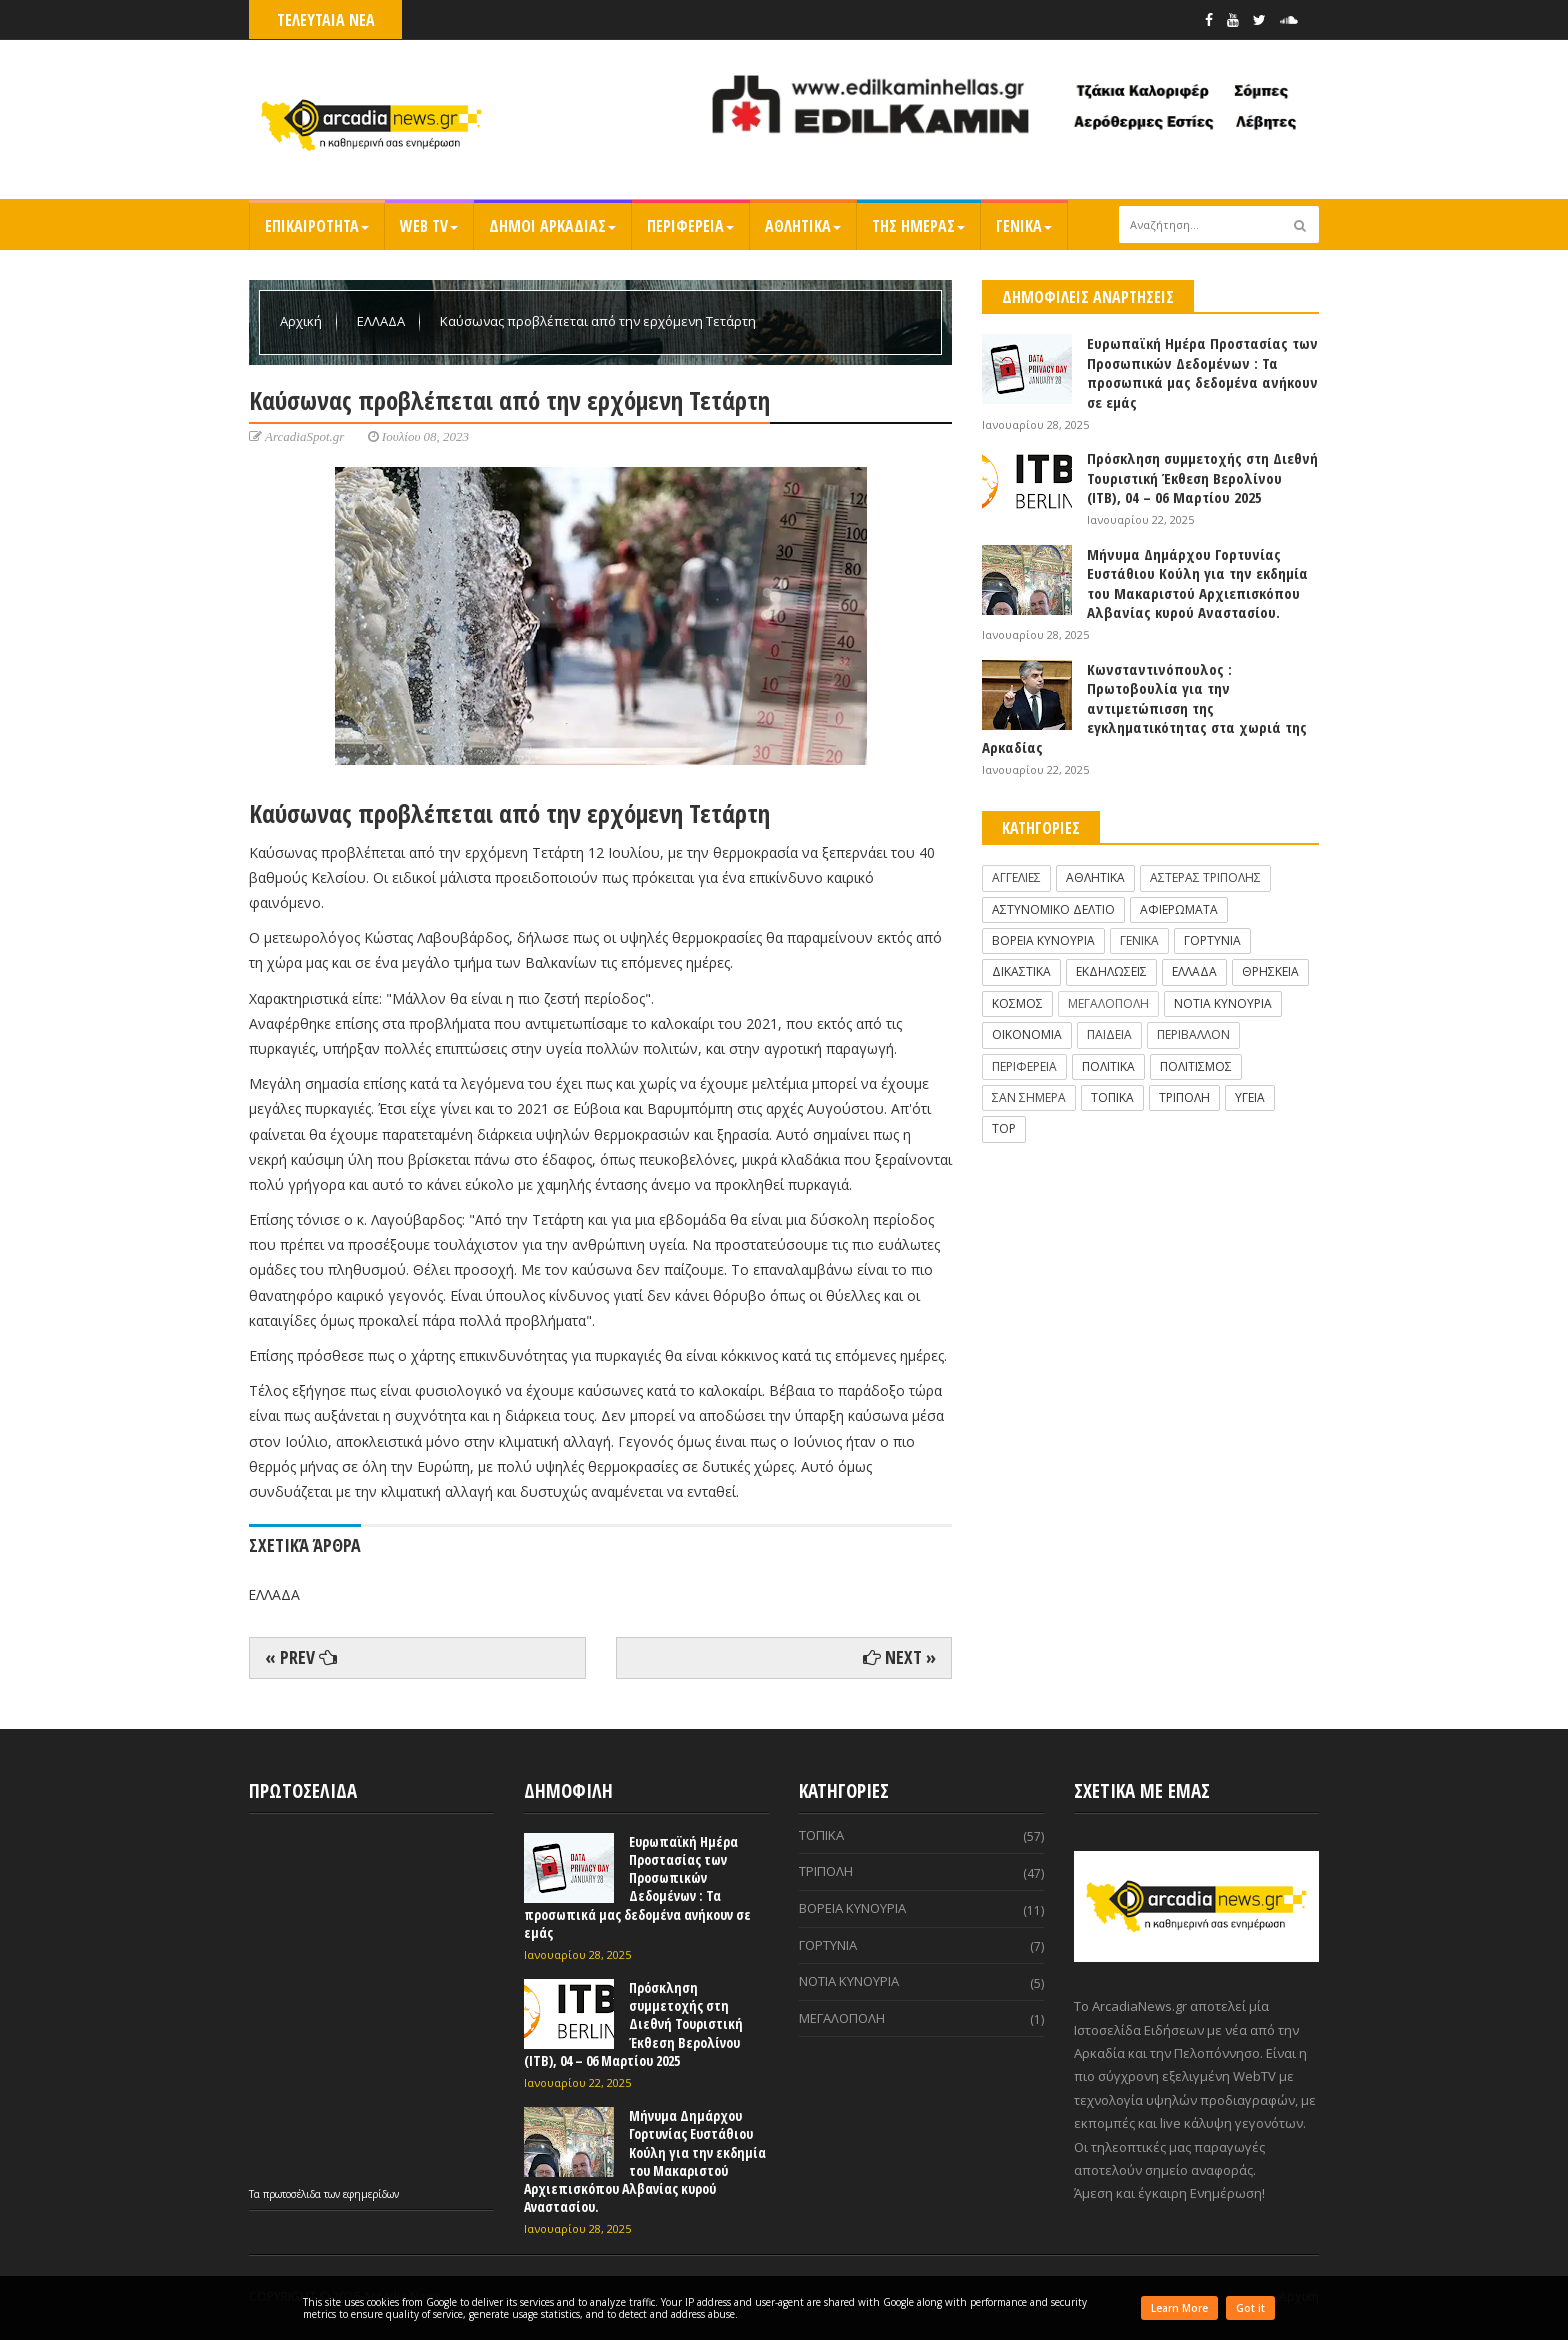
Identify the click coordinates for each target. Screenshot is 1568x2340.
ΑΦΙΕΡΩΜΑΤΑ (1179, 909)
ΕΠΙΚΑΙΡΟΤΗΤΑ (317, 226)
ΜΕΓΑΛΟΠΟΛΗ (1108, 1003)
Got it (1250, 2308)
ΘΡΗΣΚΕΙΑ (1270, 971)
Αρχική (302, 321)
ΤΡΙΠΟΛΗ (1184, 1097)
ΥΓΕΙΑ (1250, 1097)
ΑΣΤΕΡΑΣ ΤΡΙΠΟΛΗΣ (1205, 877)
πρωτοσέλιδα (293, 2194)
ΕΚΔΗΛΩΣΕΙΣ (1111, 971)
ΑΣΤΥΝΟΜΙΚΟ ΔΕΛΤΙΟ (1053, 909)
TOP (1004, 1128)
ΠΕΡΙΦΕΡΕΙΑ (690, 226)
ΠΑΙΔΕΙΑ (1109, 1034)
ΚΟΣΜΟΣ (1017, 1003)
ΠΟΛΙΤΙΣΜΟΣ (1196, 1066)
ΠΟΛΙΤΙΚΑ (1108, 1066)
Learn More (1179, 2308)
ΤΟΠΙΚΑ (1112, 1097)
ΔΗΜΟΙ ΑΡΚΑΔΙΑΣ (552, 226)
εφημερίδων (371, 2194)
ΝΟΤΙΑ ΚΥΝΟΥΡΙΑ (1223, 1003)
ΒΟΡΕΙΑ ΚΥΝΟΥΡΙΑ (1043, 940)
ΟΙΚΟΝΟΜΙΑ (1027, 1034)
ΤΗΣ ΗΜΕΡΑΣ (918, 226)
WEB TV (429, 226)
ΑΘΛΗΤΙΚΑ (803, 226)
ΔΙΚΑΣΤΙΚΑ (1021, 971)
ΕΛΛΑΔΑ (382, 321)
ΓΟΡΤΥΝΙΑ (1212, 940)
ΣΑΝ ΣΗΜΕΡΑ (1029, 1097)
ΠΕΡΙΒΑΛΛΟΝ (1193, 1034)
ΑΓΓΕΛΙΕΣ (1016, 877)
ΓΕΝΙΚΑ (1024, 226)
